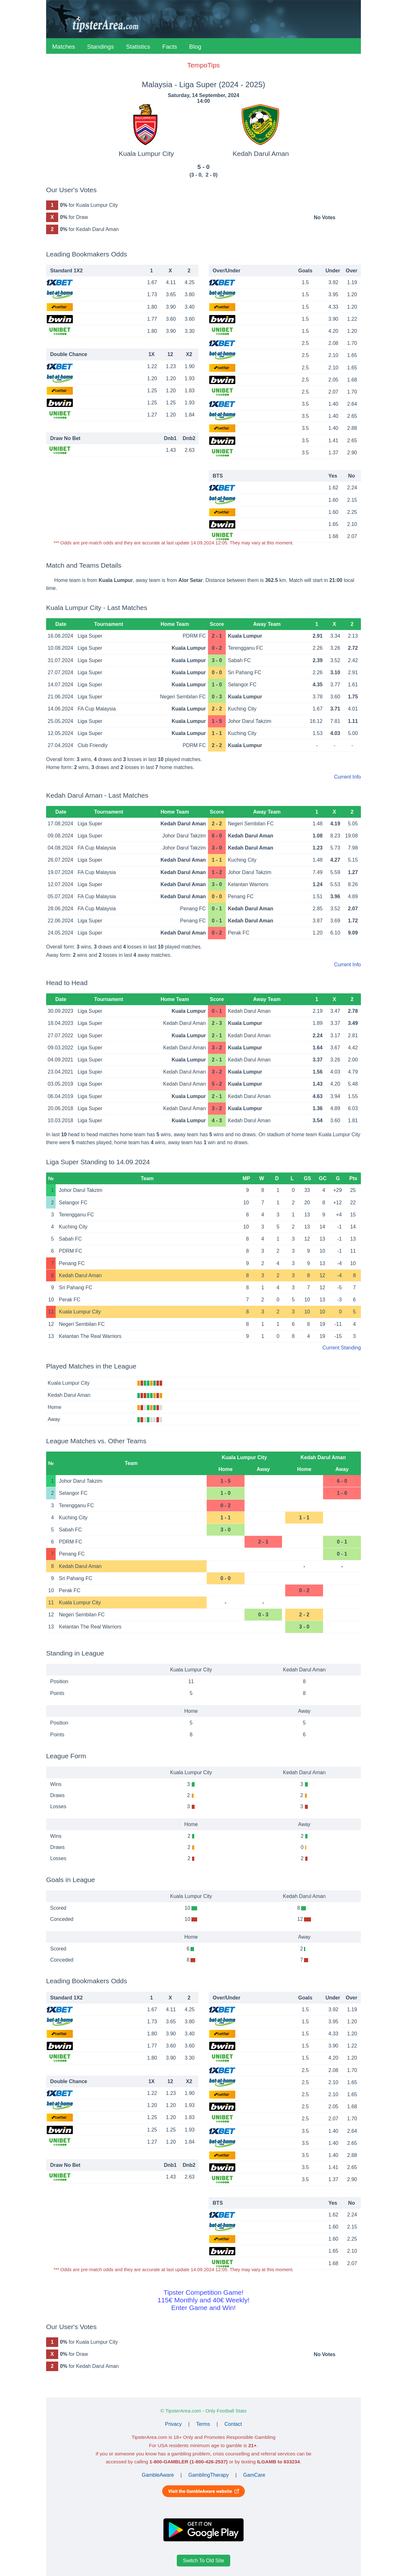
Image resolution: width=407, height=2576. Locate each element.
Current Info (347, 777)
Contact (233, 2424)
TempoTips (203, 65)
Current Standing (341, 1347)
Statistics (138, 46)
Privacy (173, 2424)
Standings (100, 46)
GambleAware (158, 2475)
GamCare (254, 2475)
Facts (169, 46)
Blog (195, 46)
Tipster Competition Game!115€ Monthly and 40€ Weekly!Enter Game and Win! (203, 2300)
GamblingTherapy (208, 2475)
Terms (203, 2424)
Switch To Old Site (203, 2560)
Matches (63, 46)
